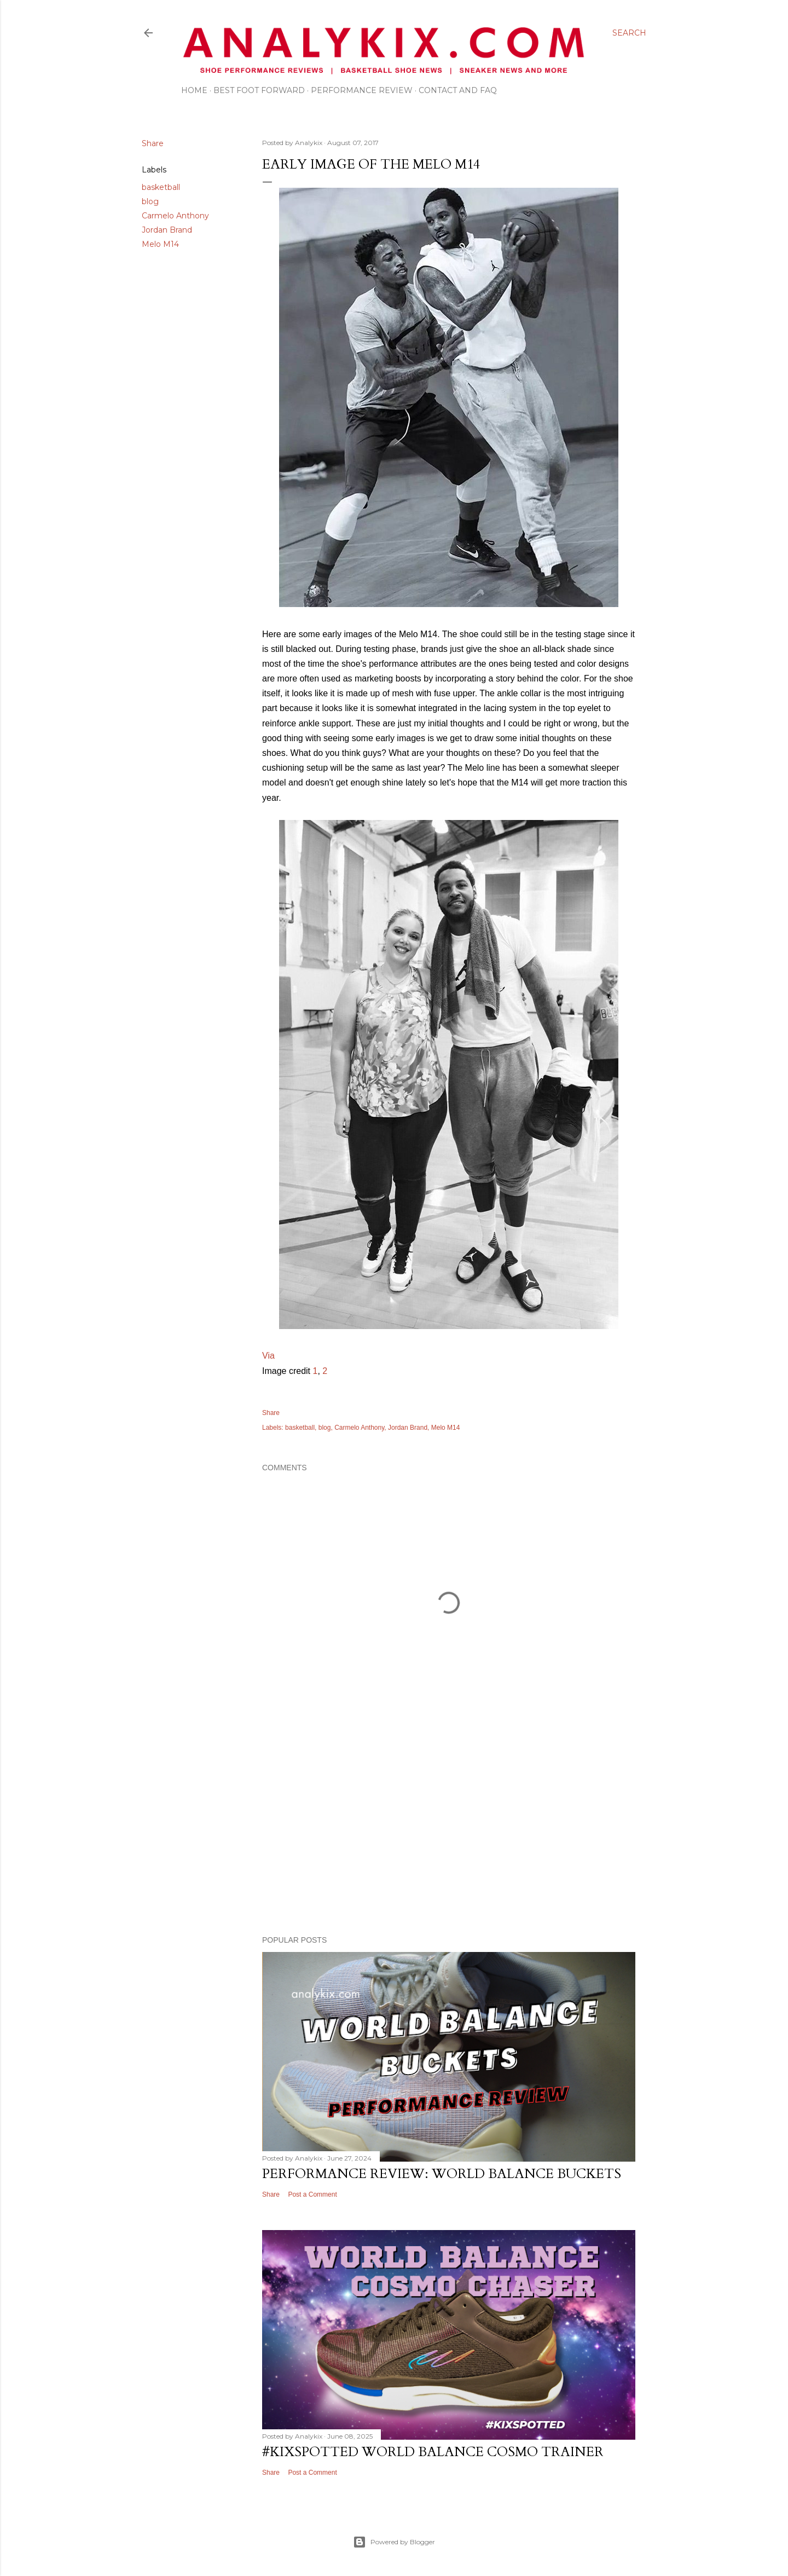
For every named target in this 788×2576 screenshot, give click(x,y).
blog (150, 201)
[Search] (629, 33)
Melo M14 (160, 244)
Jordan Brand (167, 230)
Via (268, 1355)
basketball (161, 187)
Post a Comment (312, 2194)
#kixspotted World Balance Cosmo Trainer (433, 2452)
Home (194, 90)
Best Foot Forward (259, 90)
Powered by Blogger (394, 2542)
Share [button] (153, 143)
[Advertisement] (448, 1831)
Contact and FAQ (458, 90)
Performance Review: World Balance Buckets (441, 2174)
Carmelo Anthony (175, 216)
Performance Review (362, 90)
